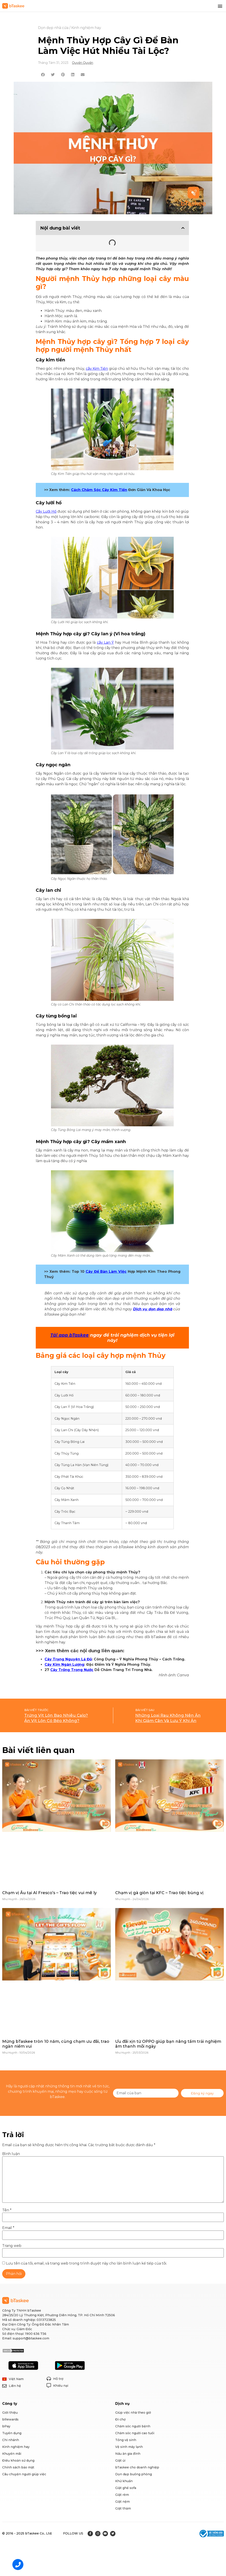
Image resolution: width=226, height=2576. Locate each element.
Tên (6, 2210)
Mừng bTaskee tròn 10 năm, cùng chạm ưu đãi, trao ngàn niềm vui (55, 2044)
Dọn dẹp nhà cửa (53, 28)
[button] (220, 5)
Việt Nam (16, 2379)
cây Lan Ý (105, 642)
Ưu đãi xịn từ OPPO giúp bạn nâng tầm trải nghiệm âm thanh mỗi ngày (168, 2044)
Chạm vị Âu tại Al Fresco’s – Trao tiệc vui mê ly (49, 1892)
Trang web (11, 2246)
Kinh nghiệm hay (86, 28)
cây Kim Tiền (97, 368)
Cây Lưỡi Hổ (46, 511)
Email (8, 2228)
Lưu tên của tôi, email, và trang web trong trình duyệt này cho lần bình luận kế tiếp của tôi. (86, 2263)
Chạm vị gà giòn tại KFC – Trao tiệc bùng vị (159, 1892)
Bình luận (11, 2154)
